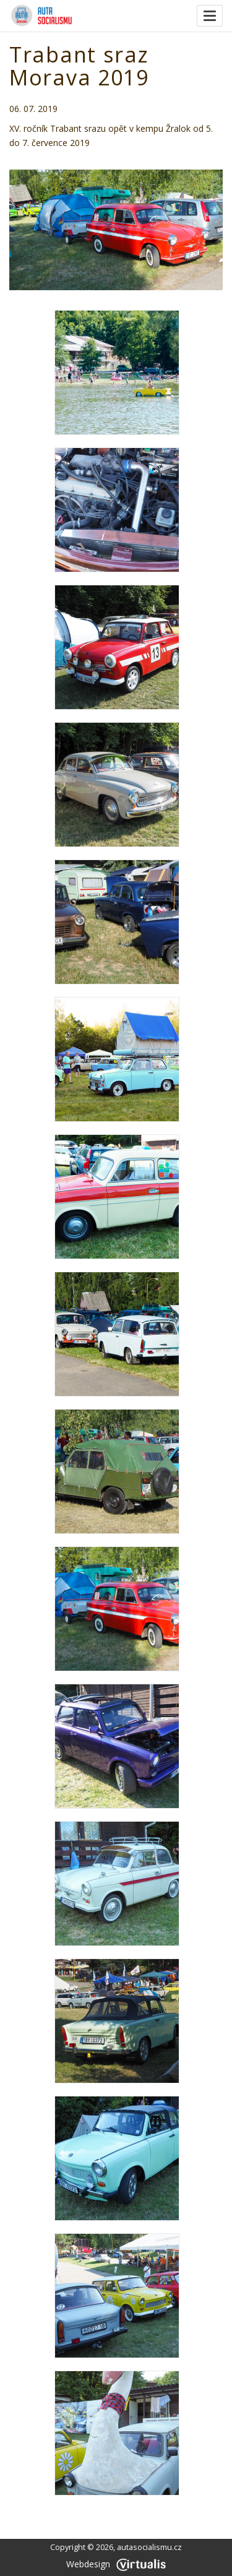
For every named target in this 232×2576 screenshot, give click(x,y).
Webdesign (116, 2564)
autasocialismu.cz (149, 2547)
